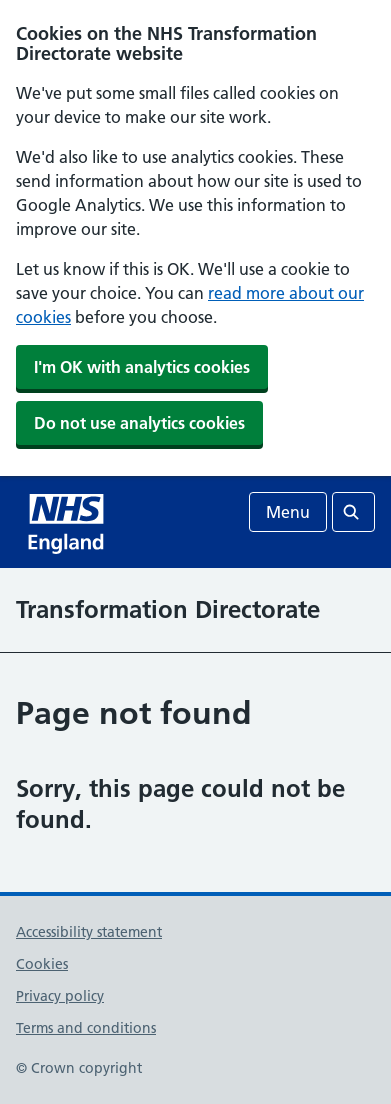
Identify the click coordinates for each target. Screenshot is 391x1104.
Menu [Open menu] (288, 512)
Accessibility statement (89, 932)
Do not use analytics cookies (139, 423)
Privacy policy (60, 996)
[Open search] (353, 512)
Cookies (42, 964)
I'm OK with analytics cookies (142, 367)
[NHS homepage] (68, 522)
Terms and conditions (86, 1028)
